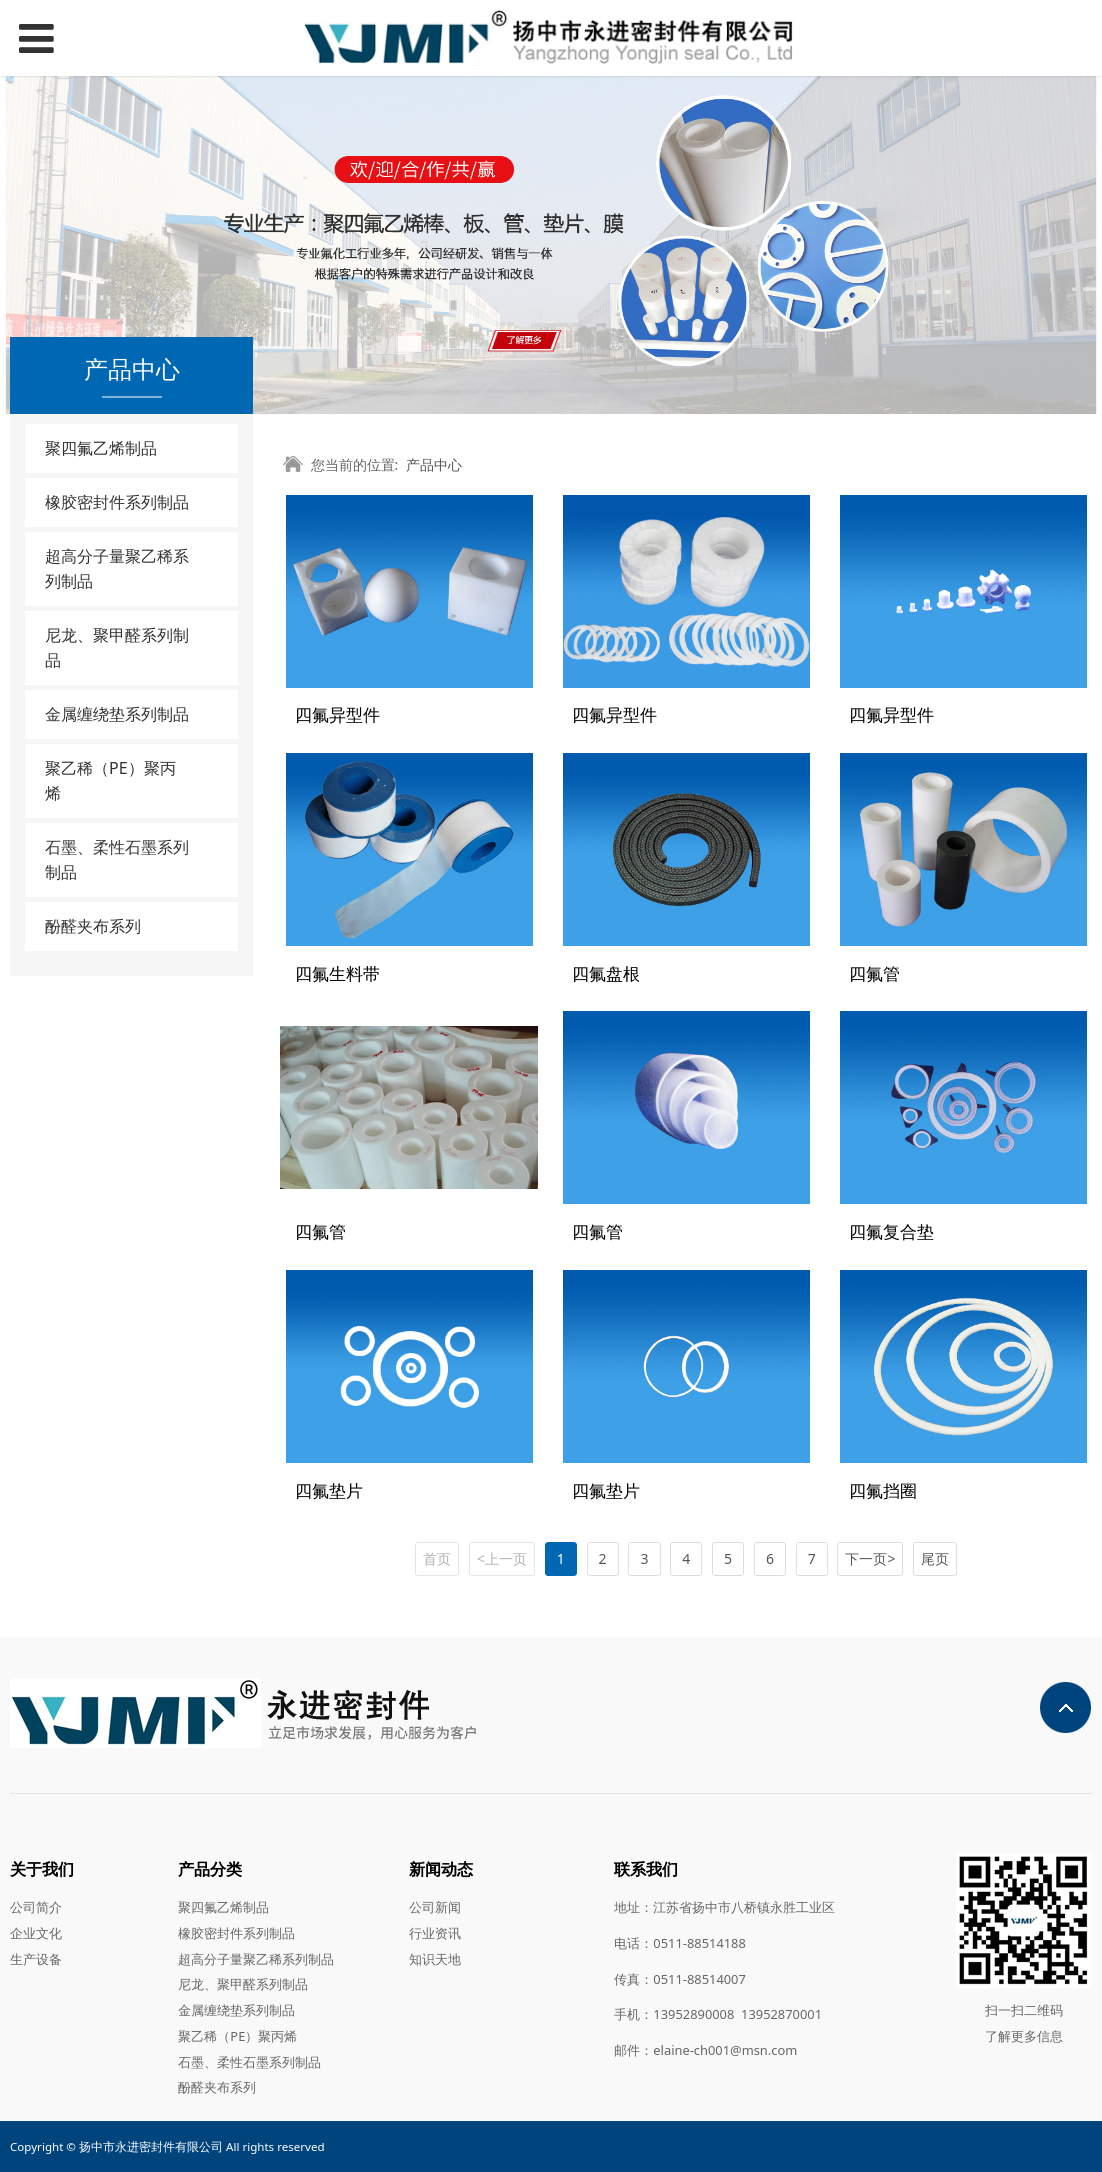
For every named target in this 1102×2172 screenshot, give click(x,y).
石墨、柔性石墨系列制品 (117, 859)
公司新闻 (435, 1907)
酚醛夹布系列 (93, 926)
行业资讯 (435, 1932)
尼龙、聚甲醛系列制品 (117, 647)
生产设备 (36, 1958)
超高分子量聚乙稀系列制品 (117, 568)
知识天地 (435, 1958)
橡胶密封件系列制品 (117, 502)
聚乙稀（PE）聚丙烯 (110, 780)
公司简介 (36, 1907)
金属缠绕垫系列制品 (117, 714)
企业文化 (36, 1932)
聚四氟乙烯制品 (101, 448)
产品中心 (434, 464)
